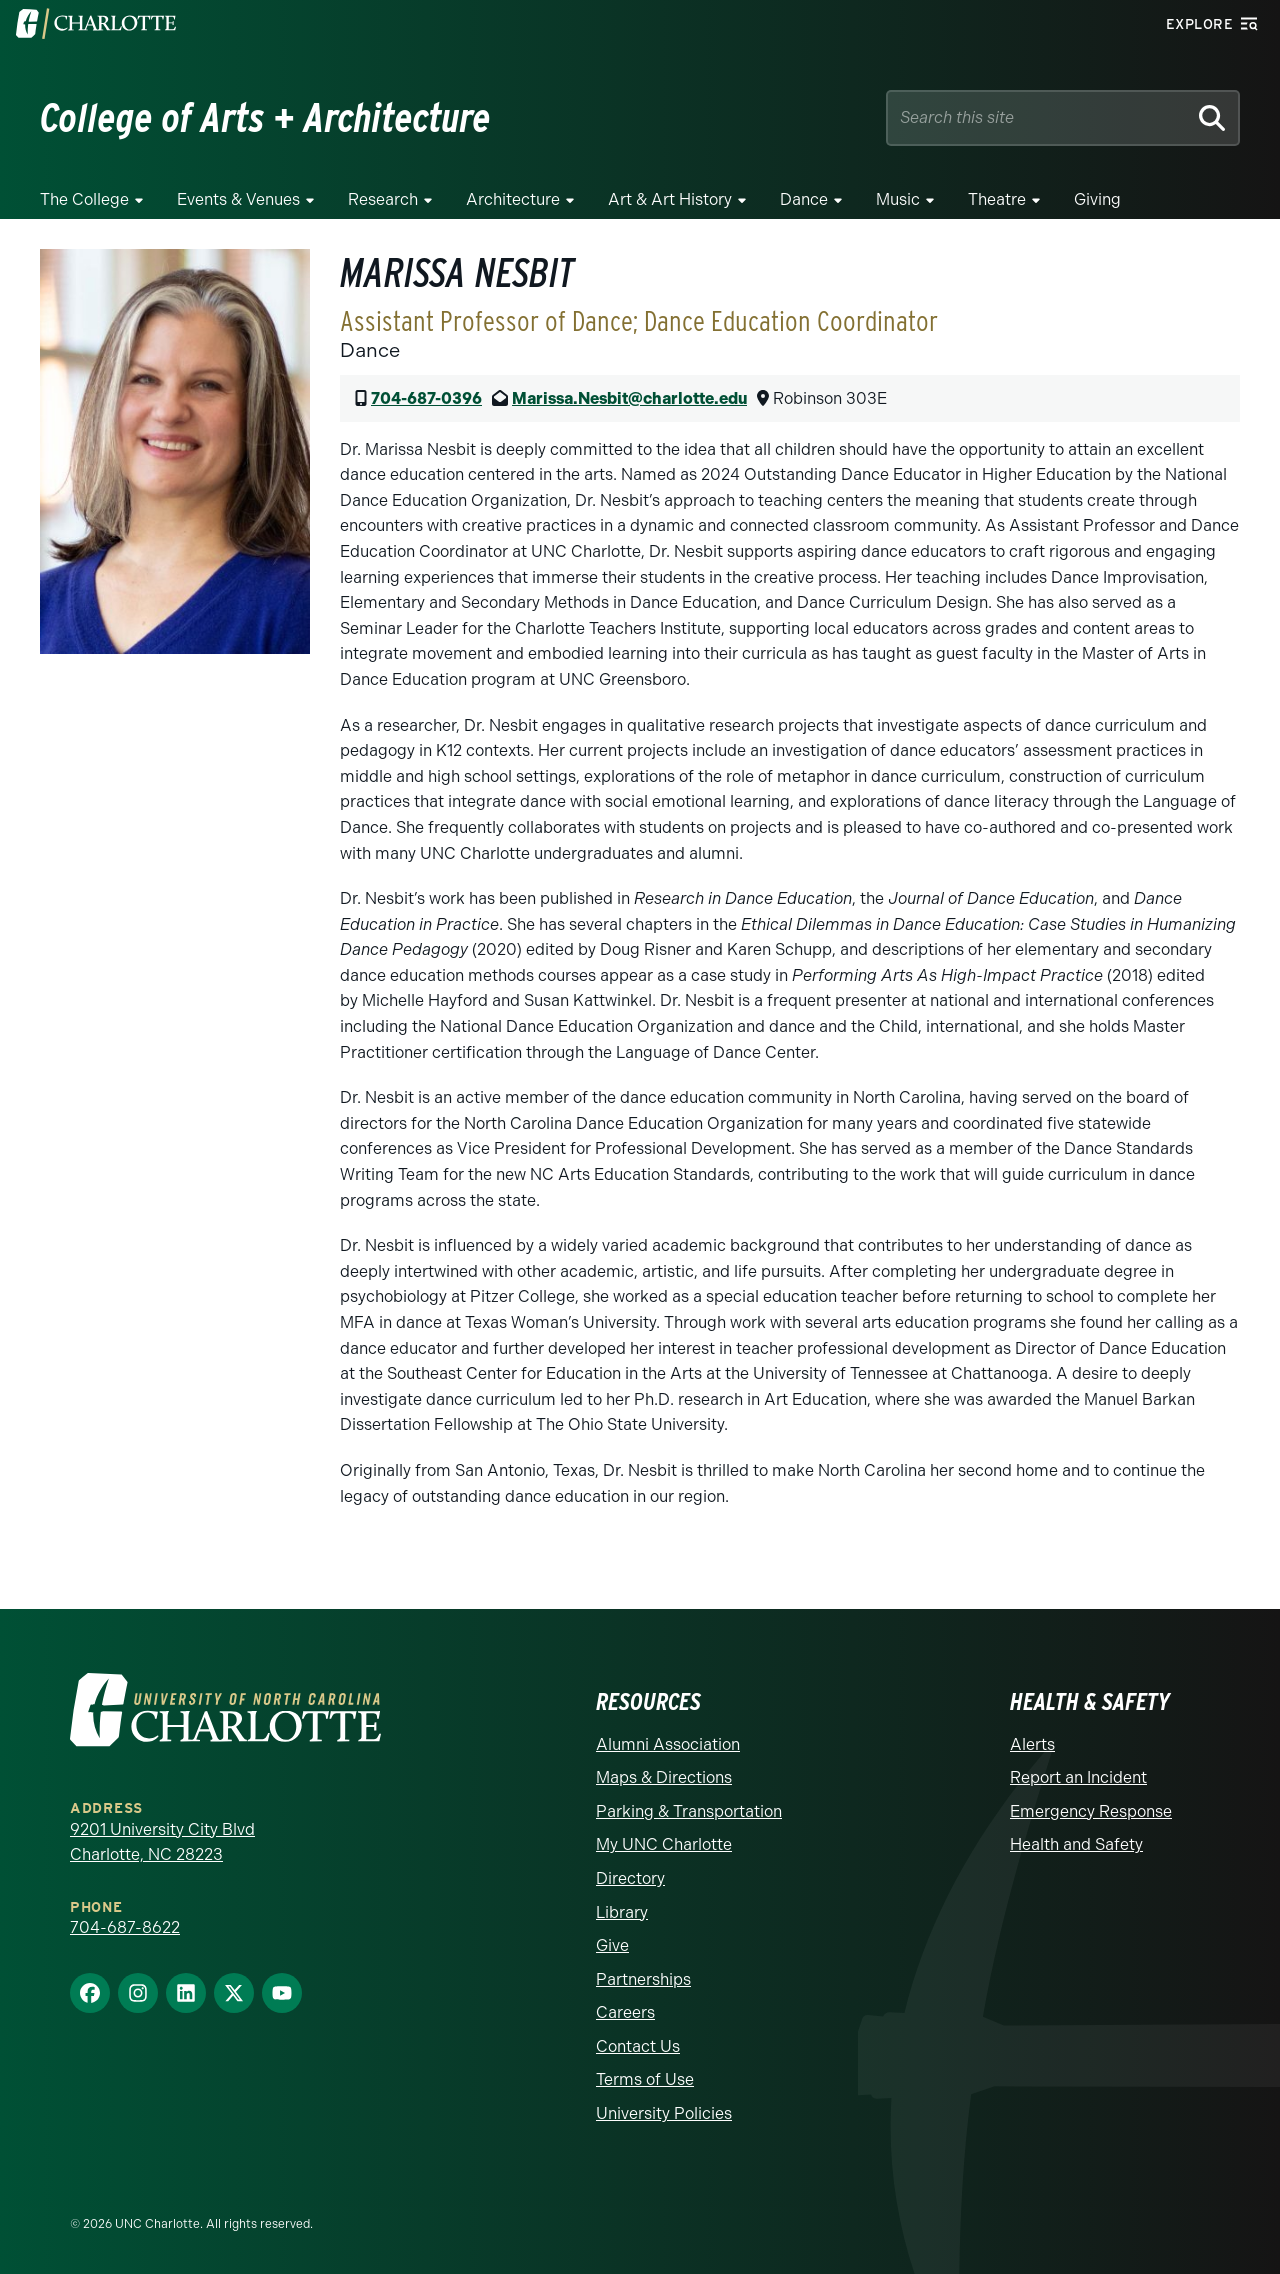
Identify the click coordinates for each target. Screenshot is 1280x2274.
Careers (625, 2012)
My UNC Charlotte (664, 1844)
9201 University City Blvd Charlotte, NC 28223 (162, 1842)
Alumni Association (668, 1744)
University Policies (664, 2113)
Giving (1097, 199)
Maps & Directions (664, 1777)
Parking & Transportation (689, 1811)
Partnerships (643, 1979)
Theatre (997, 199)
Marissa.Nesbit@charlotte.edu (629, 398)
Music (898, 199)
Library (622, 1912)
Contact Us (638, 2046)
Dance (804, 199)
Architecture (513, 199)
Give (612, 1945)
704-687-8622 (125, 1927)
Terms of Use (645, 2079)
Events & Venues (238, 199)
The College (84, 199)
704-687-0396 (426, 398)
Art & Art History (670, 199)
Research (383, 199)
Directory (630, 1878)
